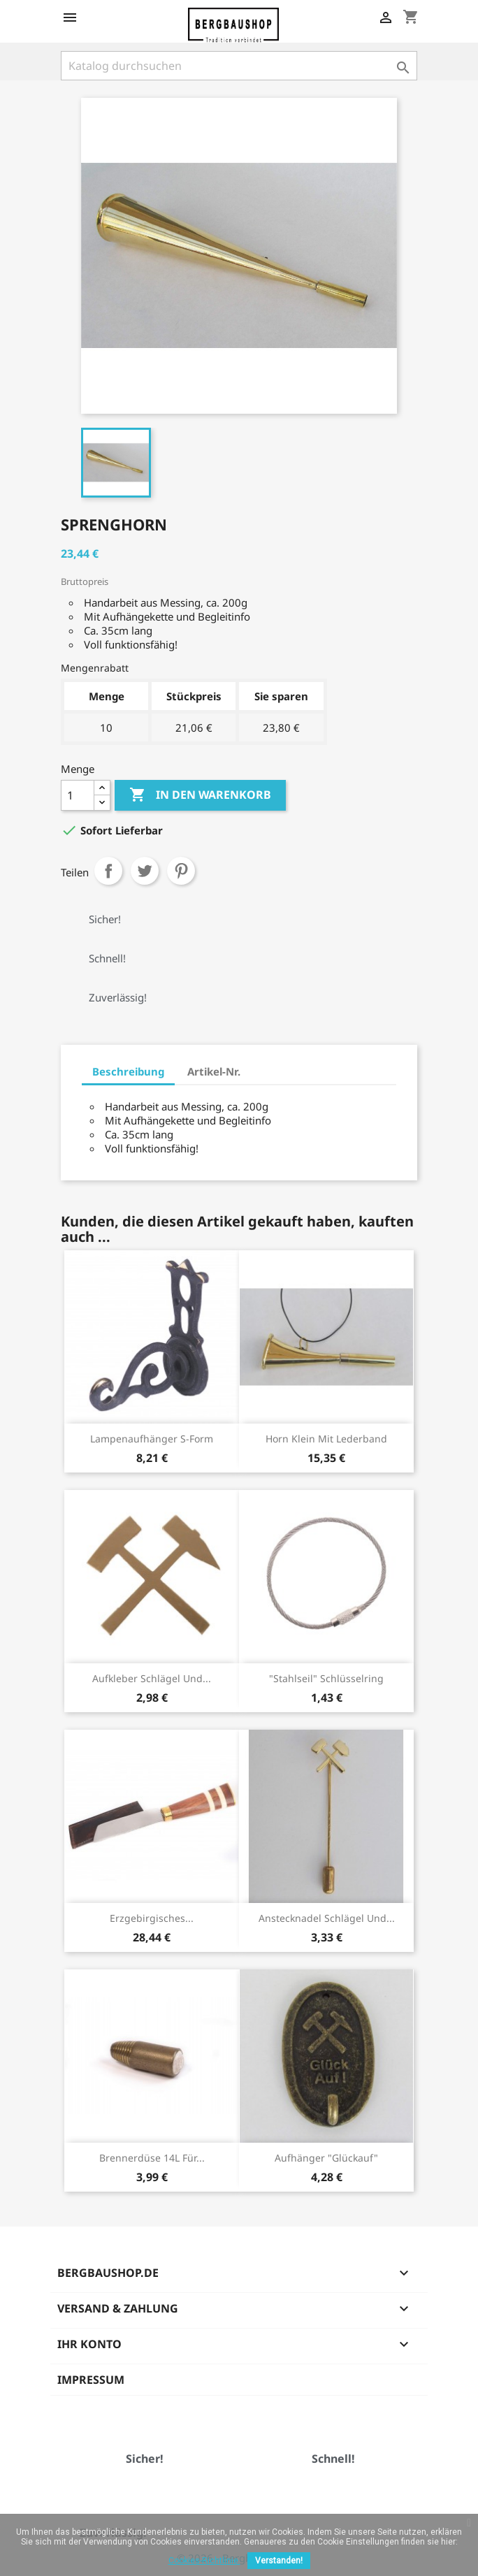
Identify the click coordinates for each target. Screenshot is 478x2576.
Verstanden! (279, 2561)
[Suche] (239, 65)
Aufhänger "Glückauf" (326, 2157)
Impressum (90, 2379)
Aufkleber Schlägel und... (151, 1678)
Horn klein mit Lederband (326, 1438)
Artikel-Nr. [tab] (213, 1071)
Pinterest (181, 871)
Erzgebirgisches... (152, 1918)
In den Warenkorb (200, 795)
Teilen (108, 871)
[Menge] (77, 795)
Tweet (145, 871)
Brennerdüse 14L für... (152, 2157)
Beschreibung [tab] (128, 1071)
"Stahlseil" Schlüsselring (326, 1678)
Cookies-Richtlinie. (204, 2561)
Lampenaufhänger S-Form (151, 1438)
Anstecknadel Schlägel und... (327, 1918)
